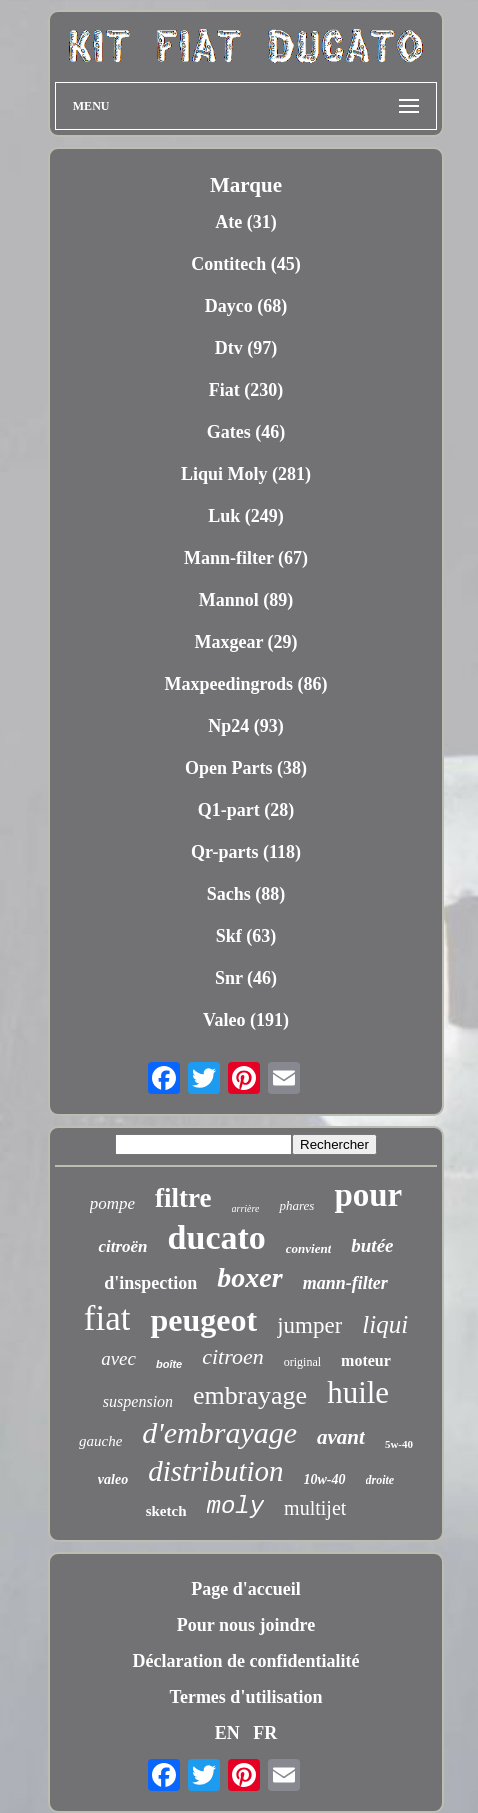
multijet (315, 1508)
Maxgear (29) (245, 642)
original (302, 1362)
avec (118, 1358)
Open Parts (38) (246, 768)
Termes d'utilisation (246, 1697)
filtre (183, 1198)
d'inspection (150, 1283)
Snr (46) (246, 978)
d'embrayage (219, 1432)
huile (358, 1392)
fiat (107, 1318)
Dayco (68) (246, 306)
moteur (366, 1360)
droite (380, 1480)
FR (265, 1733)
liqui (385, 1324)
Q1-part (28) (246, 810)
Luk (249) (246, 516)
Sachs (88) (246, 894)
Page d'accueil (245, 1589)
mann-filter (345, 1283)
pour (368, 1195)
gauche (100, 1441)
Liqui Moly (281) (246, 474)
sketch (166, 1511)
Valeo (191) (246, 1020)
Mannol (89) (246, 600)
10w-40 (325, 1479)
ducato (217, 1237)
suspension (138, 1401)
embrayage (250, 1395)
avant (341, 1437)
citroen (233, 1356)
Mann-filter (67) (246, 558)
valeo (113, 1479)
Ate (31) (245, 222)
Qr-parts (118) (246, 852)
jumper (309, 1325)
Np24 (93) (246, 726)
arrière (246, 1208)
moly (236, 1506)
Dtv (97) (246, 348)
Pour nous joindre (246, 1625)
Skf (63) (246, 936)
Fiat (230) (246, 390)
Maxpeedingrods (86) (245, 684)
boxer (249, 1277)
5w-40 (399, 1444)
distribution (215, 1471)
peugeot (203, 1320)
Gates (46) (246, 432)
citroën (122, 1246)
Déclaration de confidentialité (246, 1661)
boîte (169, 1364)
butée (372, 1245)
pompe (112, 1203)
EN (227, 1733)
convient (309, 1248)
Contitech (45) (245, 264)
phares (296, 1205)
